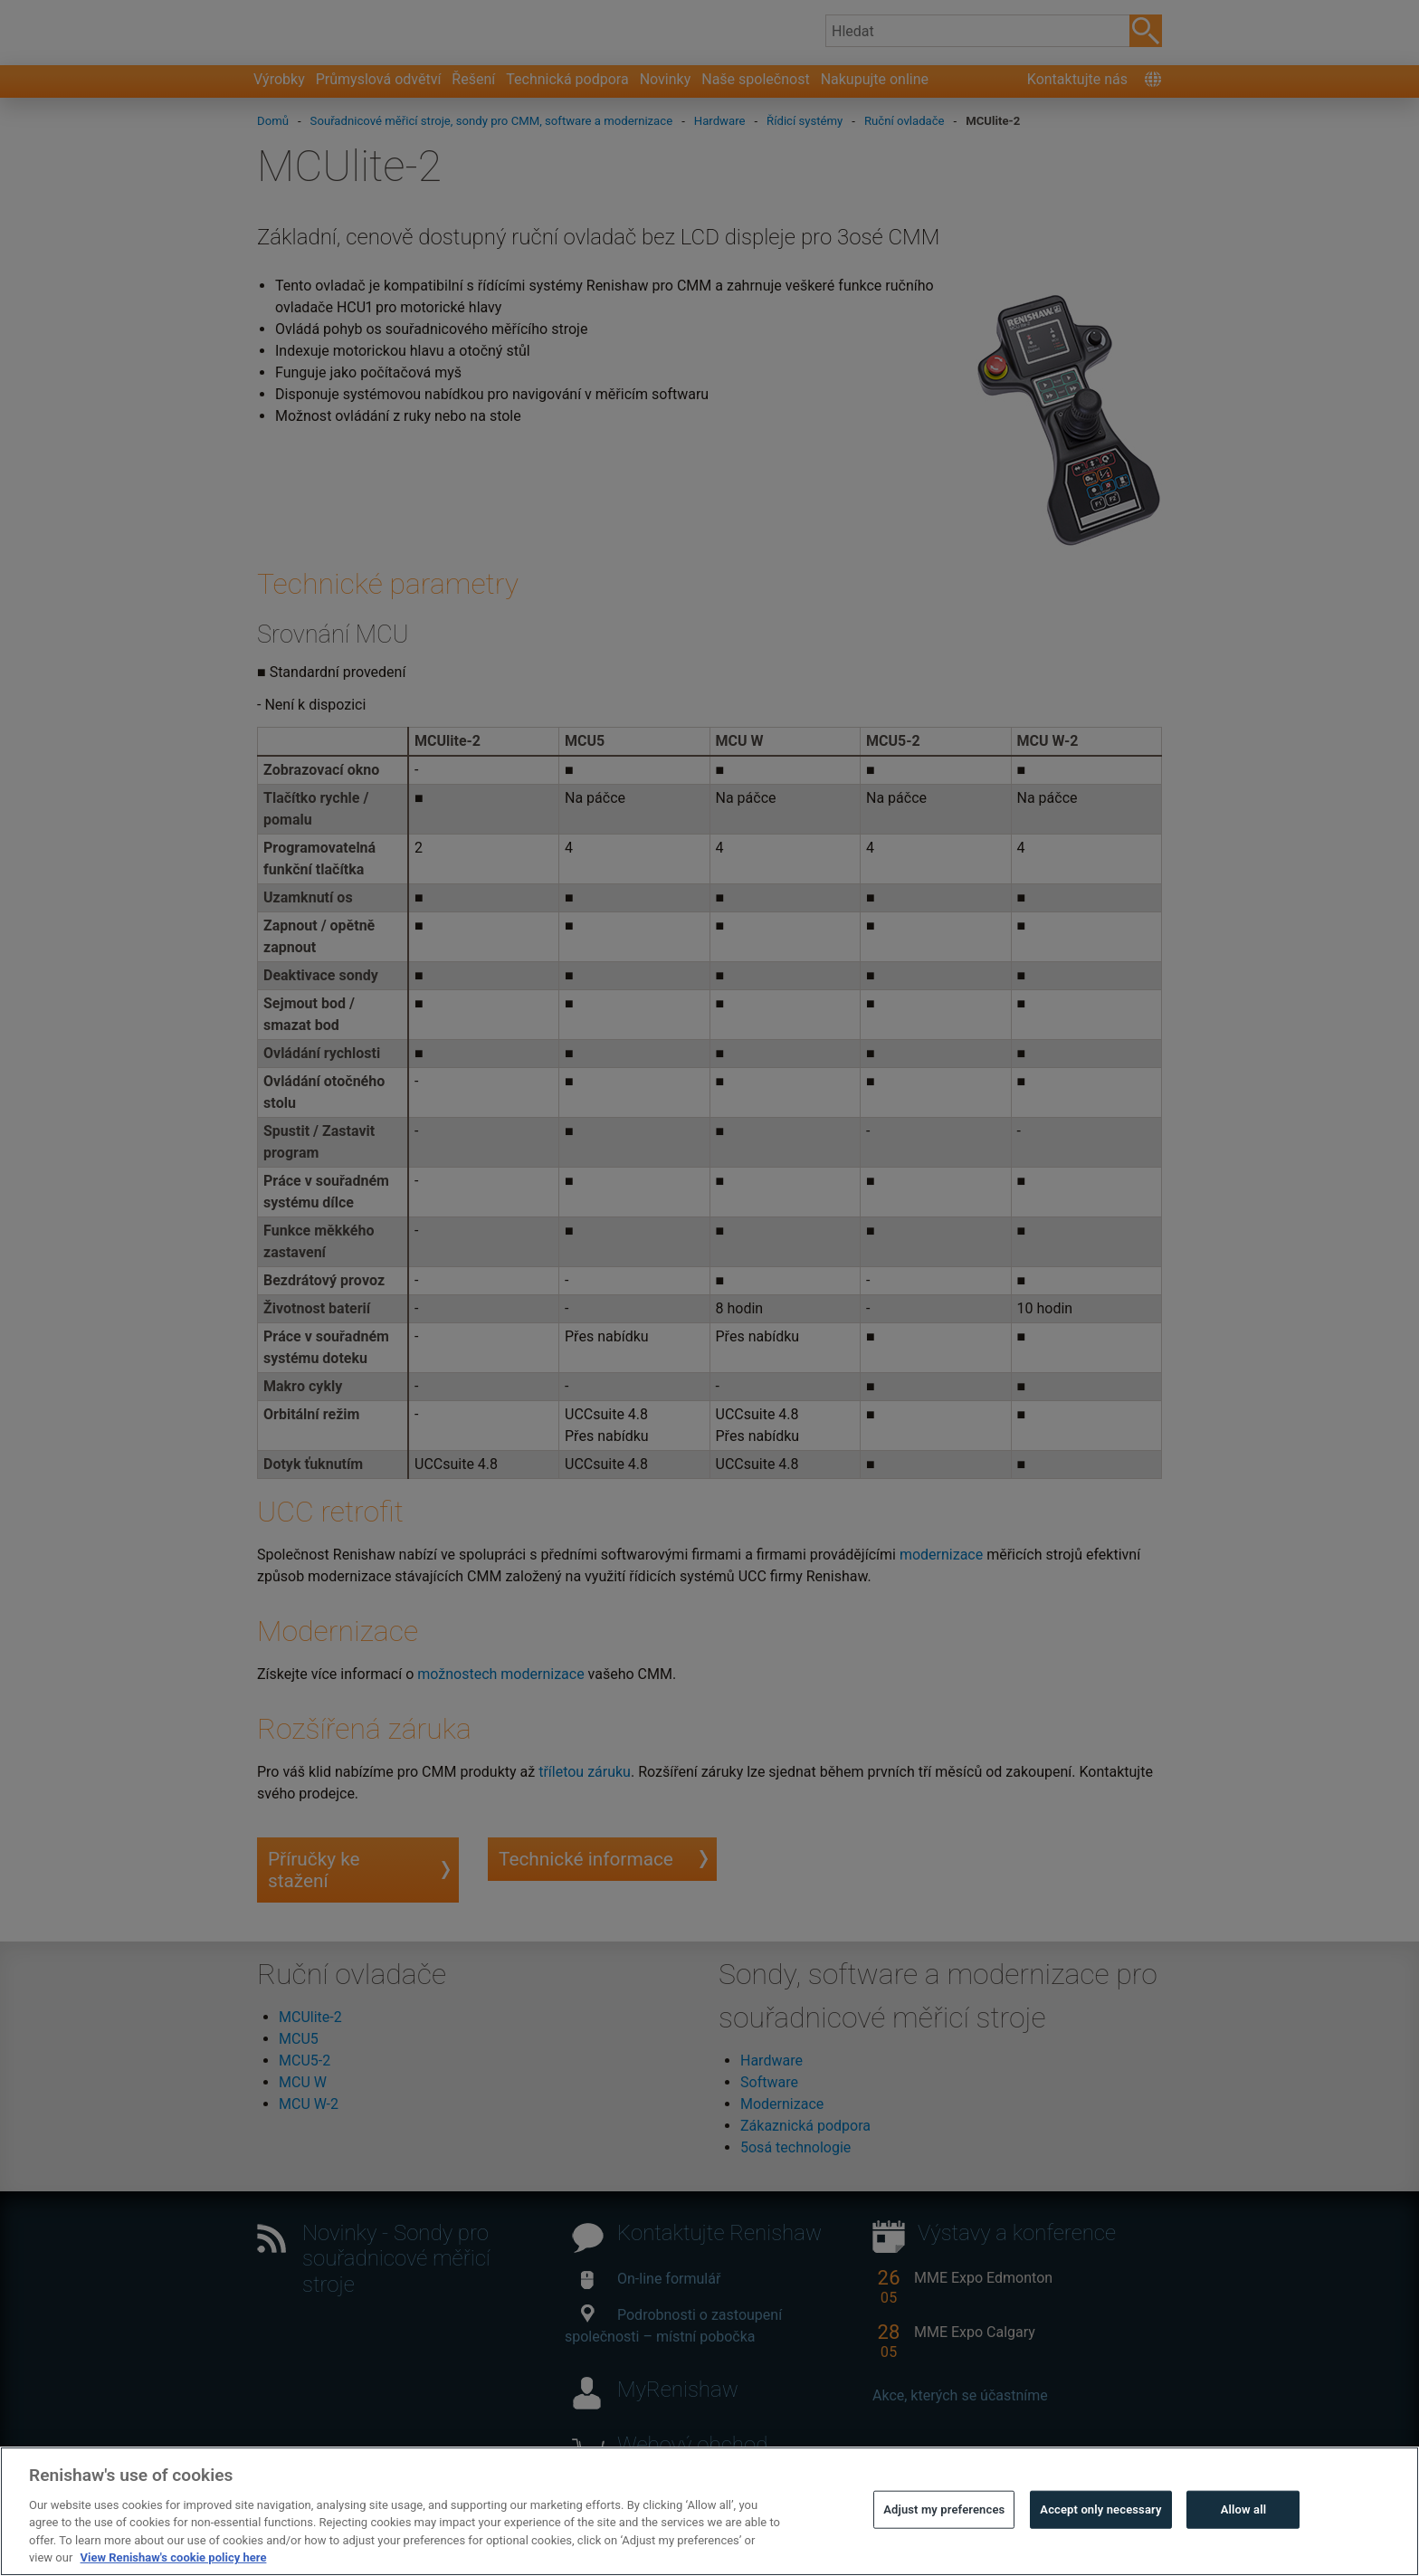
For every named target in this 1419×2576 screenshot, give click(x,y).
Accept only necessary (1100, 2548)
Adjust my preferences (944, 2548)
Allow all (1244, 2548)
